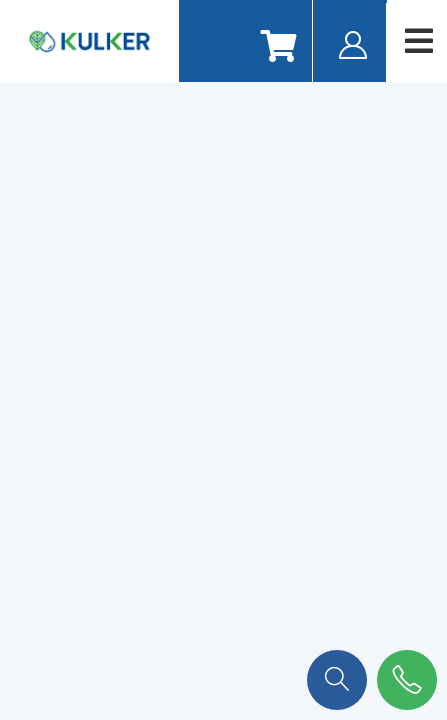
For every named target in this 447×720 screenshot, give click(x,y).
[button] (337, 678)
